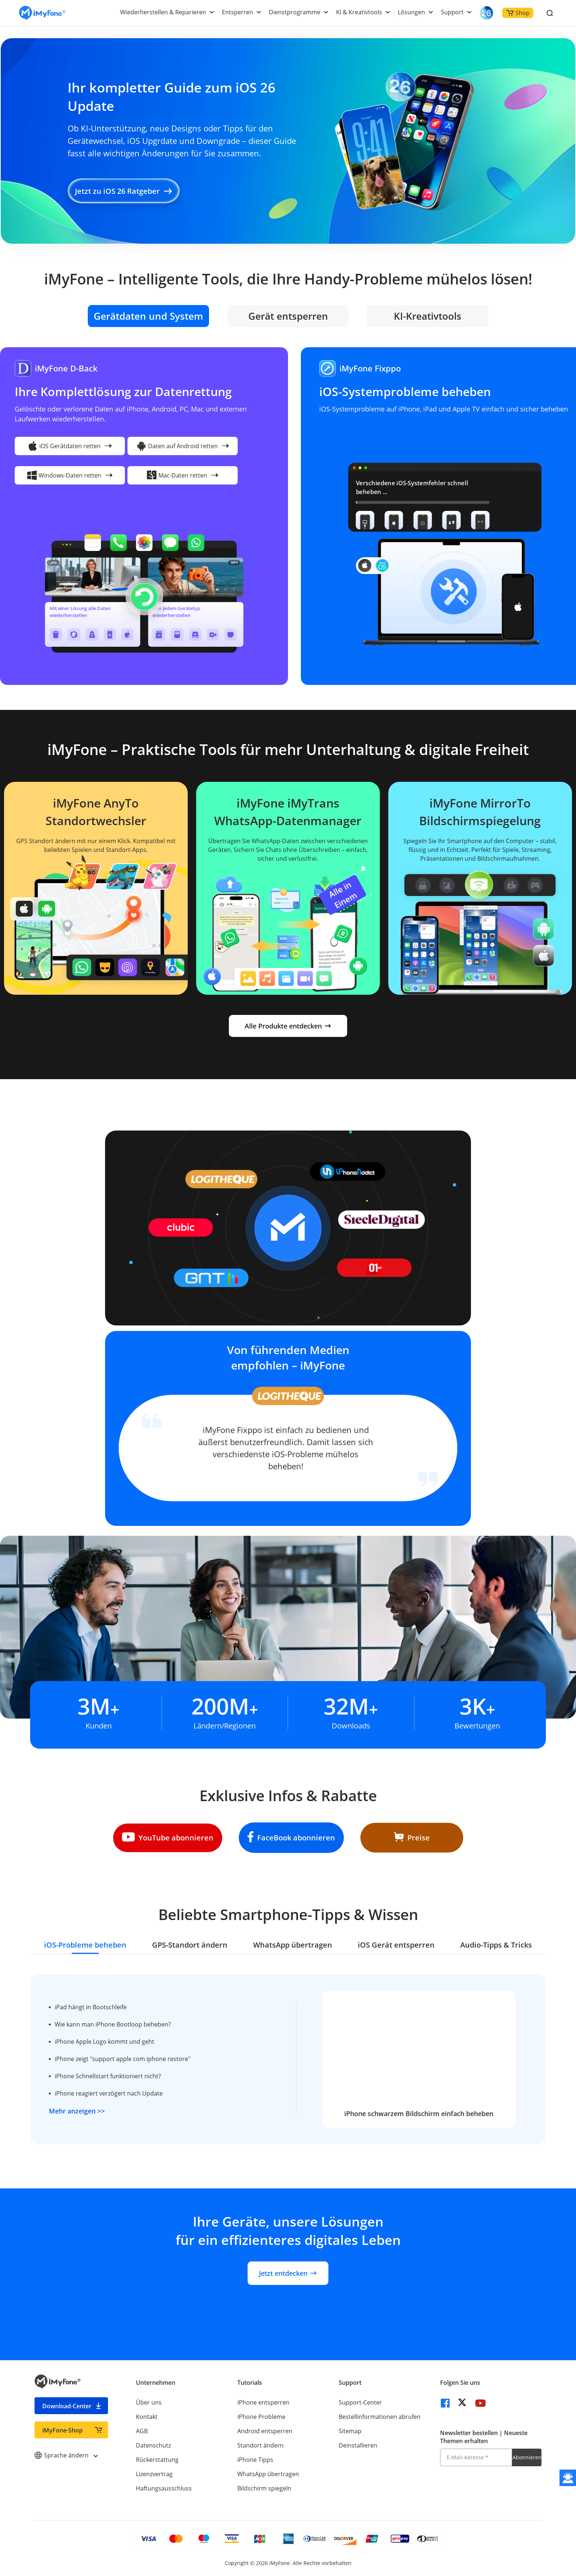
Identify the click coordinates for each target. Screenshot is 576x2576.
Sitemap (350, 2431)
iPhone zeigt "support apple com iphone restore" (122, 2059)
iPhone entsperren (263, 2402)
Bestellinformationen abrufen (380, 2417)
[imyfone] (42, 13)
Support (452, 12)
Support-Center (360, 2402)
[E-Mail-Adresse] (476, 2457)
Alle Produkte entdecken (288, 1026)
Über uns (149, 2402)
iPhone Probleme (261, 2417)
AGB (142, 2431)
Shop (518, 13)
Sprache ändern (66, 2455)
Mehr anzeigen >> (77, 2111)
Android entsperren (264, 2431)
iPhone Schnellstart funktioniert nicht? (108, 2076)
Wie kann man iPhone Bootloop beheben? (113, 2024)
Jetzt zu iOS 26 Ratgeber (123, 191)
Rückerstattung (157, 2460)
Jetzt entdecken (288, 2273)
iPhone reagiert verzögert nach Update (109, 2093)
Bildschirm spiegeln (264, 2488)
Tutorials (249, 2383)
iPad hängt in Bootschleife (91, 2007)
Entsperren (237, 12)
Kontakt (147, 2417)
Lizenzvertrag (154, 2474)
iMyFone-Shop (62, 2430)
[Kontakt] (567, 2478)
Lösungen (411, 12)
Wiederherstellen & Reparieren (163, 12)
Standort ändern (260, 2445)
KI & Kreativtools (359, 12)
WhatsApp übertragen (268, 2474)
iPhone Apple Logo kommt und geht (104, 2042)
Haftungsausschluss (164, 2488)
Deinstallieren (358, 2445)
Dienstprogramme (294, 12)
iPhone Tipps (255, 2460)
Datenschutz (153, 2445)
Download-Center (66, 2406)
